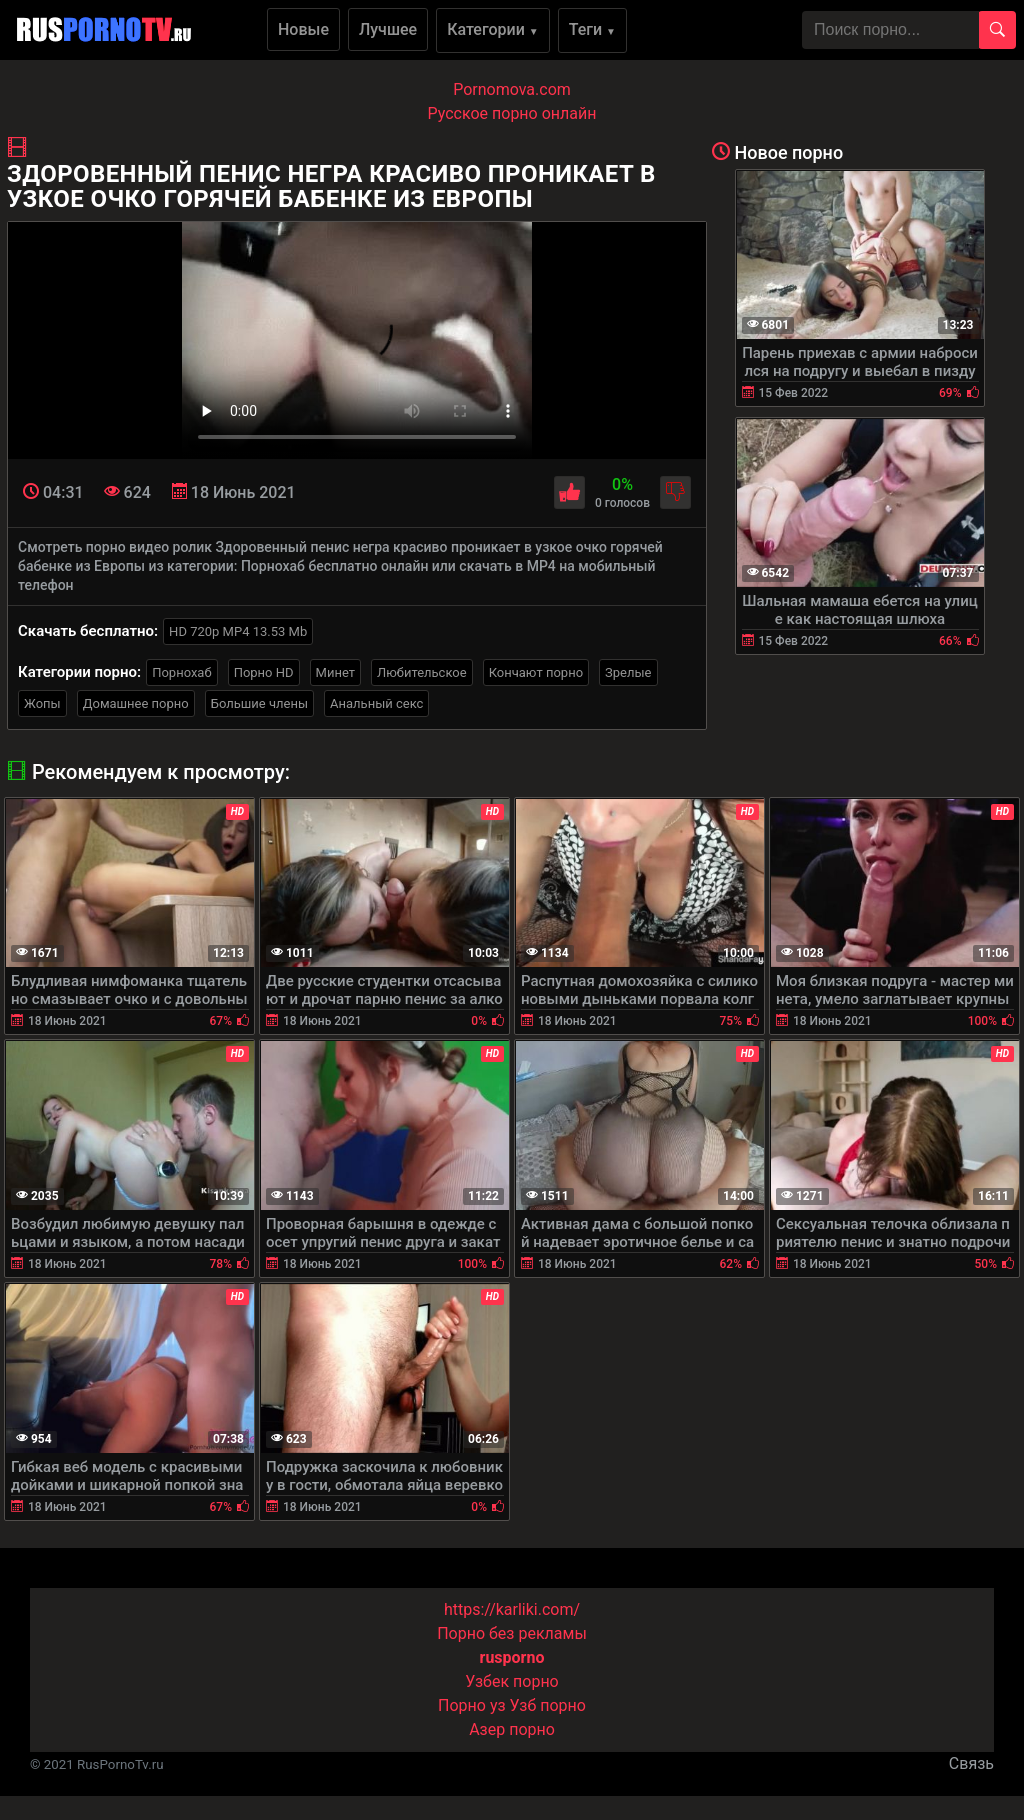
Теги (592, 29)
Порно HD (264, 672)
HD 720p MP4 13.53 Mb (238, 631)
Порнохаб (181, 672)
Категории (493, 29)
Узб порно (548, 1705)
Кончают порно (536, 672)
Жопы (42, 703)
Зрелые (628, 672)
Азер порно (512, 1729)
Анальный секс (376, 703)
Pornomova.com (512, 89)
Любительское (422, 672)
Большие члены (259, 703)
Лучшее (388, 29)
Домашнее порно (136, 703)
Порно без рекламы (512, 1633)
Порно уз (472, 1705)
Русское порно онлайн (512, 113)
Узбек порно (512, 1681)
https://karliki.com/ (512, 1609)
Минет (335, 672)
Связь (971, 1763)
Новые (303, 29)
